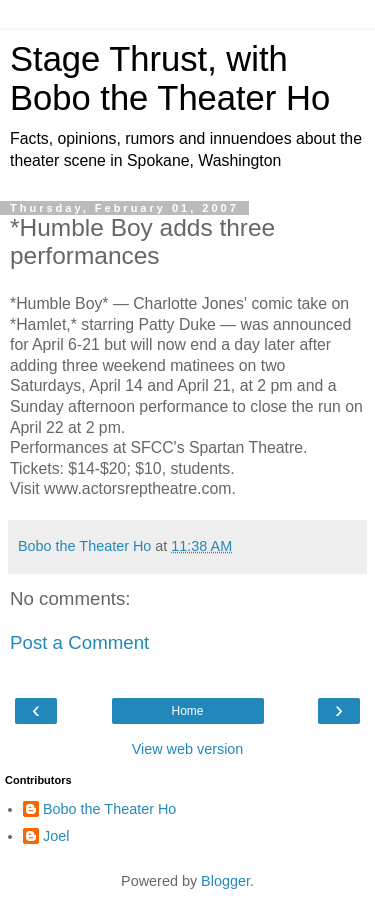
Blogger (225, 881)
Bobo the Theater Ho (109, 809)
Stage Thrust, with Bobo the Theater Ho (170, 78)
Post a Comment (79, 642)
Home (187, 711)
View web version (188, 749)
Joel (56, 836)
